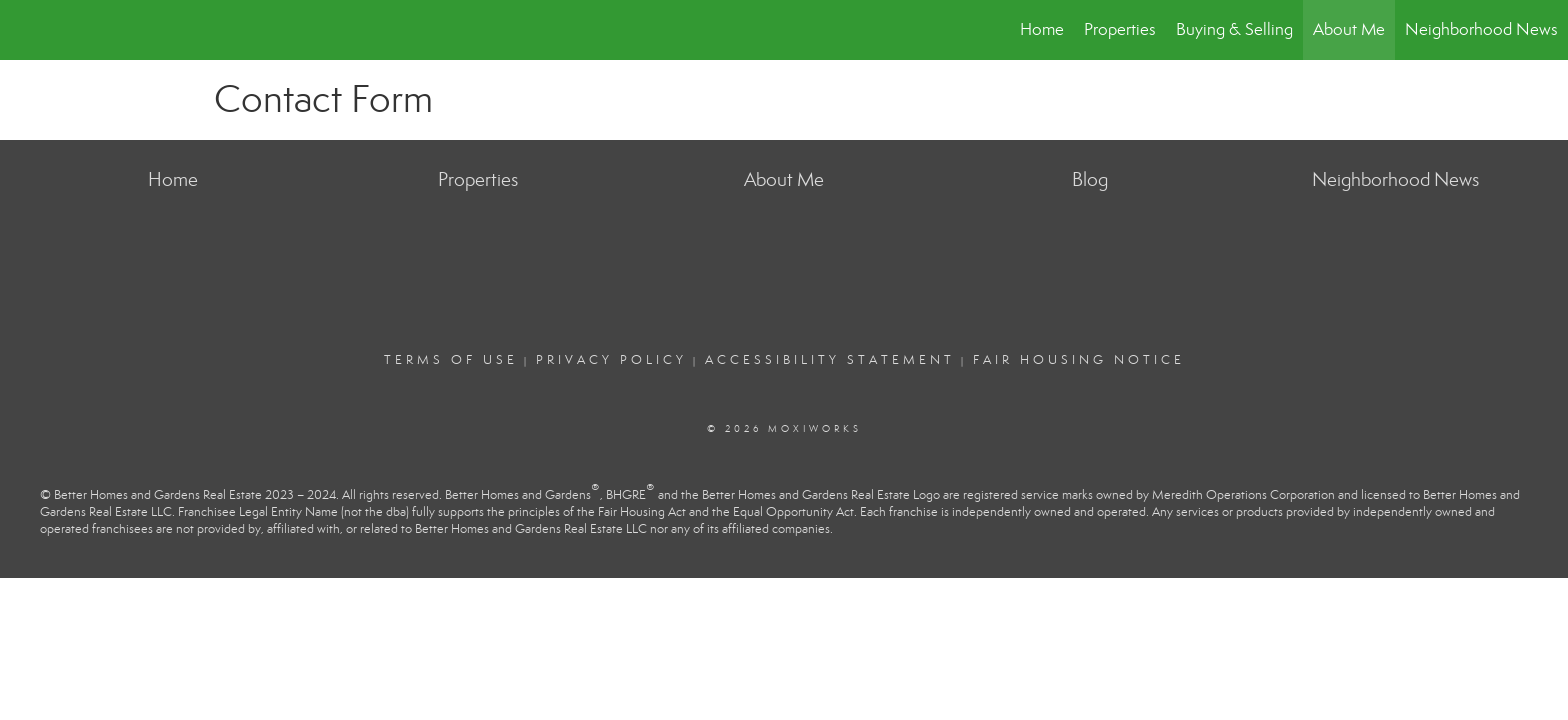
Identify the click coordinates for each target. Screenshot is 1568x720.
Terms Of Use (451, 360)
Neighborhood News (1481, 29)
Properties (1120, 29)
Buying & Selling (1234, 29)
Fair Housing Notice (1079, 360)
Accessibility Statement (830, 360)
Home (1042, 29)
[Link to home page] (25, 30)
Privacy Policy (611, 360)
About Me (1349, 29)
